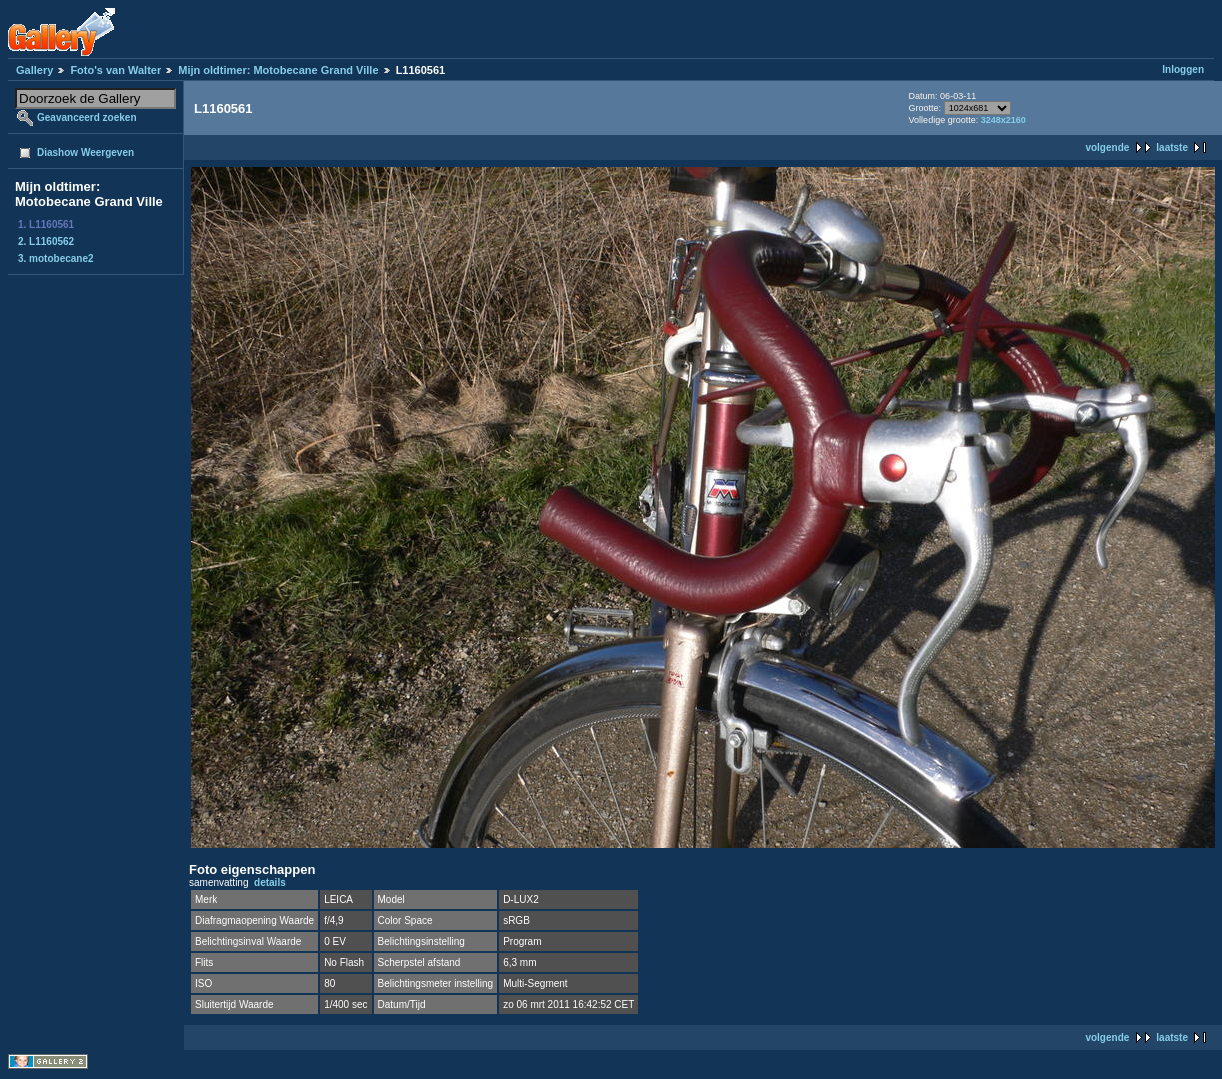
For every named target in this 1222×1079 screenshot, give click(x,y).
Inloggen (1183, 69)
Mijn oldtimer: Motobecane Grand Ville (278, 70)
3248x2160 (1003, 120)
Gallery (34, 70)
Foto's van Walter (115, 70)
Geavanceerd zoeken (87, 117)
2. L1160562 (46, 241)
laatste (1172, 147)
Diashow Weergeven (85, 152)
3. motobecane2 (56, 258)
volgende (1107, 147)
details (270, 882)
